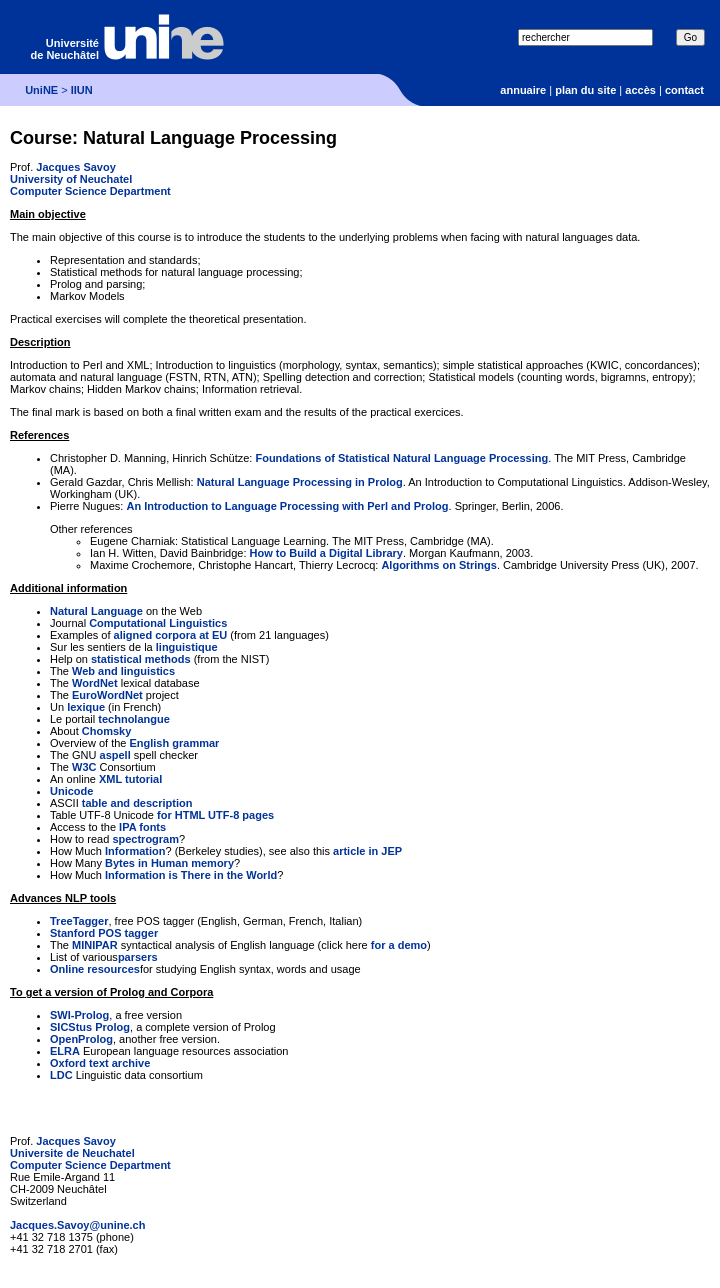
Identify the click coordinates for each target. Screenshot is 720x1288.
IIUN (82, 90)
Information (135, 851)
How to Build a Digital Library (326, 553)
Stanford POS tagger (104, 933)
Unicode (71, 791)
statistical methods (141, 659)
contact (684, 90)
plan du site (585, 90)
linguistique (187, 647)
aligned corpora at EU (171, 635)
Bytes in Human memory (169, 863)
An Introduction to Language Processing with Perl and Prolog (287, 506)
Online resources (95, 969)
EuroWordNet (107, 695)
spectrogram (145, 839)
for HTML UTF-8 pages (215, 815)
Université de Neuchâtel (65, 49)
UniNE (41, 90)
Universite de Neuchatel (72, 1153)
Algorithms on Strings (439, 565)
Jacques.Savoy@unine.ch (77, 1225)
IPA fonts (142, 827)
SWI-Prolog (79, 1015)
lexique (86, 707)
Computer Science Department (90, 191)
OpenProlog (81, 1039)
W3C (84, 767)
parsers (138, 957)
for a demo (399, 945)
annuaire (523, 90)
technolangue (134, 719)
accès (640, 90)
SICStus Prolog (90, 1027)
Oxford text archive (100, 1063)
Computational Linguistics (158, 623)
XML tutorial (130, 779)
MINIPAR (95, 945)
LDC (61, 1075)
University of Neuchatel (71, 179)
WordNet (95, 683)
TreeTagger (79, 921)
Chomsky (107, 731)
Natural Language (96, 611)
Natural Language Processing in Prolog (300, 482)
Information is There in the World (191, 875)
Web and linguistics (123, 671)
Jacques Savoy (76, 167)
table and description (137, 803)
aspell (115, 755)
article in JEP (367, 851)
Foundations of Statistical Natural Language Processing (401, 458)
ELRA (65, 1051)
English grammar (174, 743)
